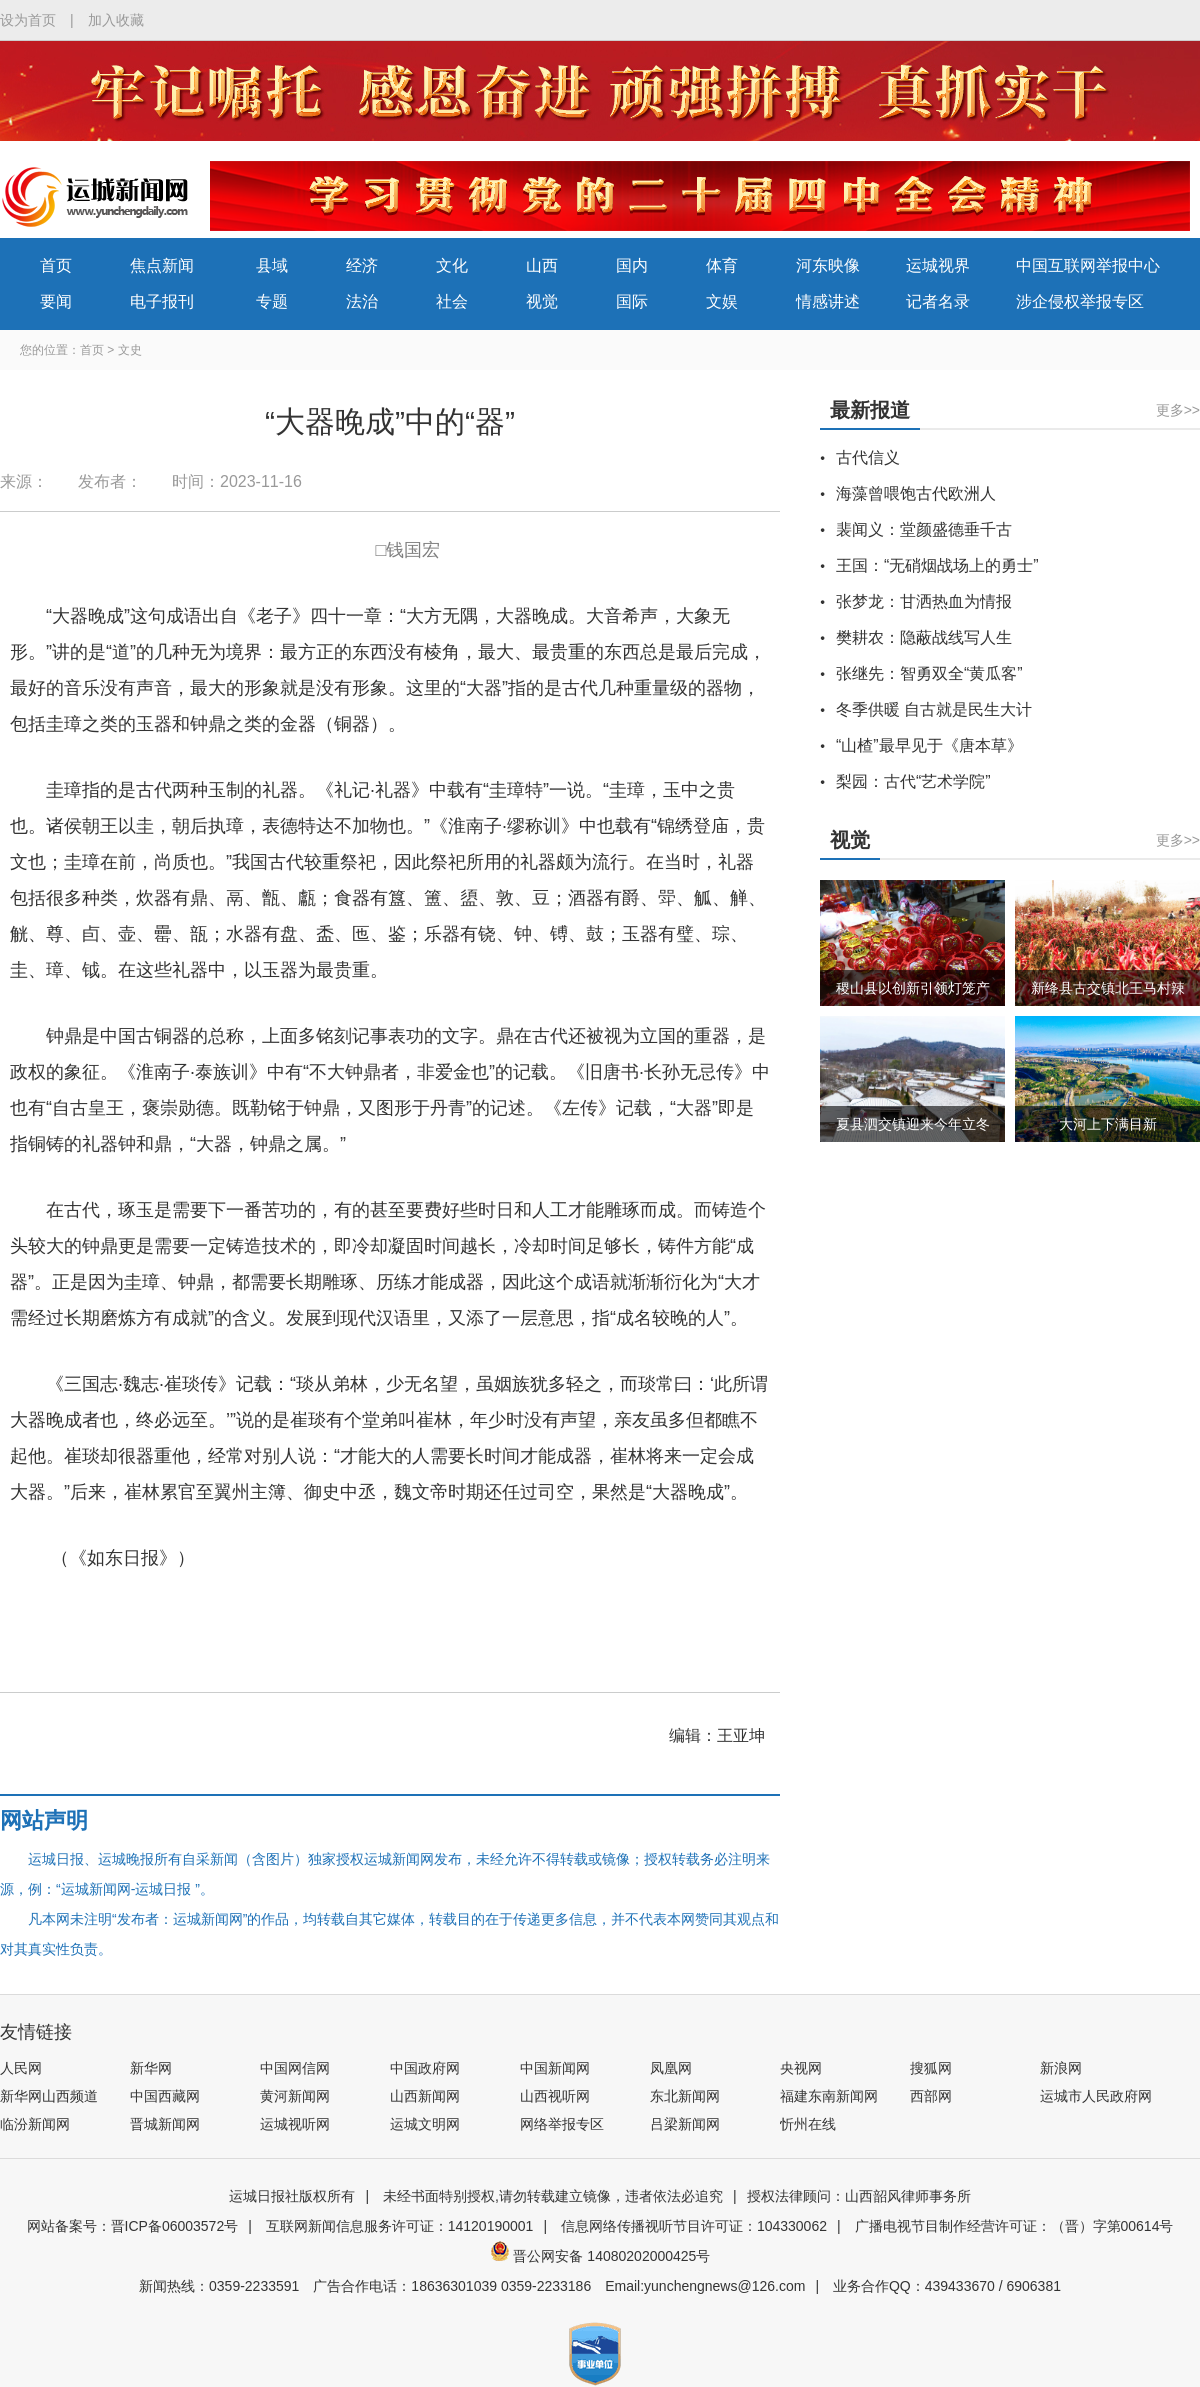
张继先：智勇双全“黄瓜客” (929, 673)
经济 (362, 265)
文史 (130, 350)
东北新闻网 (685, 2096)
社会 (452, 301)
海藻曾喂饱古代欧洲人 (916, 493)
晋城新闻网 (165, 2124)
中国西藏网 (165, 2096)
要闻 (56, 301)
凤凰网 (671, 2068)
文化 (452, 265)
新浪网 (1061, 2068)
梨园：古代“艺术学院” (913, 781)
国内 (632, 265)
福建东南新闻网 (829, 2096)
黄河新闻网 (295, 2096)
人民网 (21, 2068)
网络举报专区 (562, 2124)
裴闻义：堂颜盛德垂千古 (924, 529)
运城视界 (938, 265)
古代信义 (868, 457)
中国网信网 (295, 2068)
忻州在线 (808, 2124)
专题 (272, 301)
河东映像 (828, 265)
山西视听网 (555, 2096)
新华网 (151, 2068)
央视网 (801, 2068)
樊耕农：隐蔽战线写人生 (924, 637)
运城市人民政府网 (1096, 2096)
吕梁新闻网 (685, 2124)
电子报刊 (162, 301)
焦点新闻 (162, 265)
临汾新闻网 (35, 2124)
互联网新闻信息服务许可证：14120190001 (400, 2226)
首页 (56, 265)
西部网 (931, 2096)
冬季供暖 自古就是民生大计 (934, 709)
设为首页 (28, 20)
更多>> (1178, 410)
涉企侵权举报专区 (1080, 301)
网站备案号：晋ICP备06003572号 (133, 2226)
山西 (542, 265)
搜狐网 (931, 2068)
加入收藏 (116, 20)
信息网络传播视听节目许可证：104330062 (694, 2226)
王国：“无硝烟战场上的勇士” (937, 565)
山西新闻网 (425, 2096)
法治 (362, 301)
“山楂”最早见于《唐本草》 (929, 745)
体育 (722, 265)
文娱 (722, 301)
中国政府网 (425, 2068)
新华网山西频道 (49, 2096)
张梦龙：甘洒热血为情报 (924, 601)
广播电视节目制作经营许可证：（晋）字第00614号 (1014, 2226)
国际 (632, 301)
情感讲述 (828, 301)
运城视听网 (295, 2124)
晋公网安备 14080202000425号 (600, 2256)
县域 (272, 265)
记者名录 (938, 301)
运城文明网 (425, 2124)
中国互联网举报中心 (1088, 265)
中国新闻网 (555, 2068)
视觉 (542, 301)
